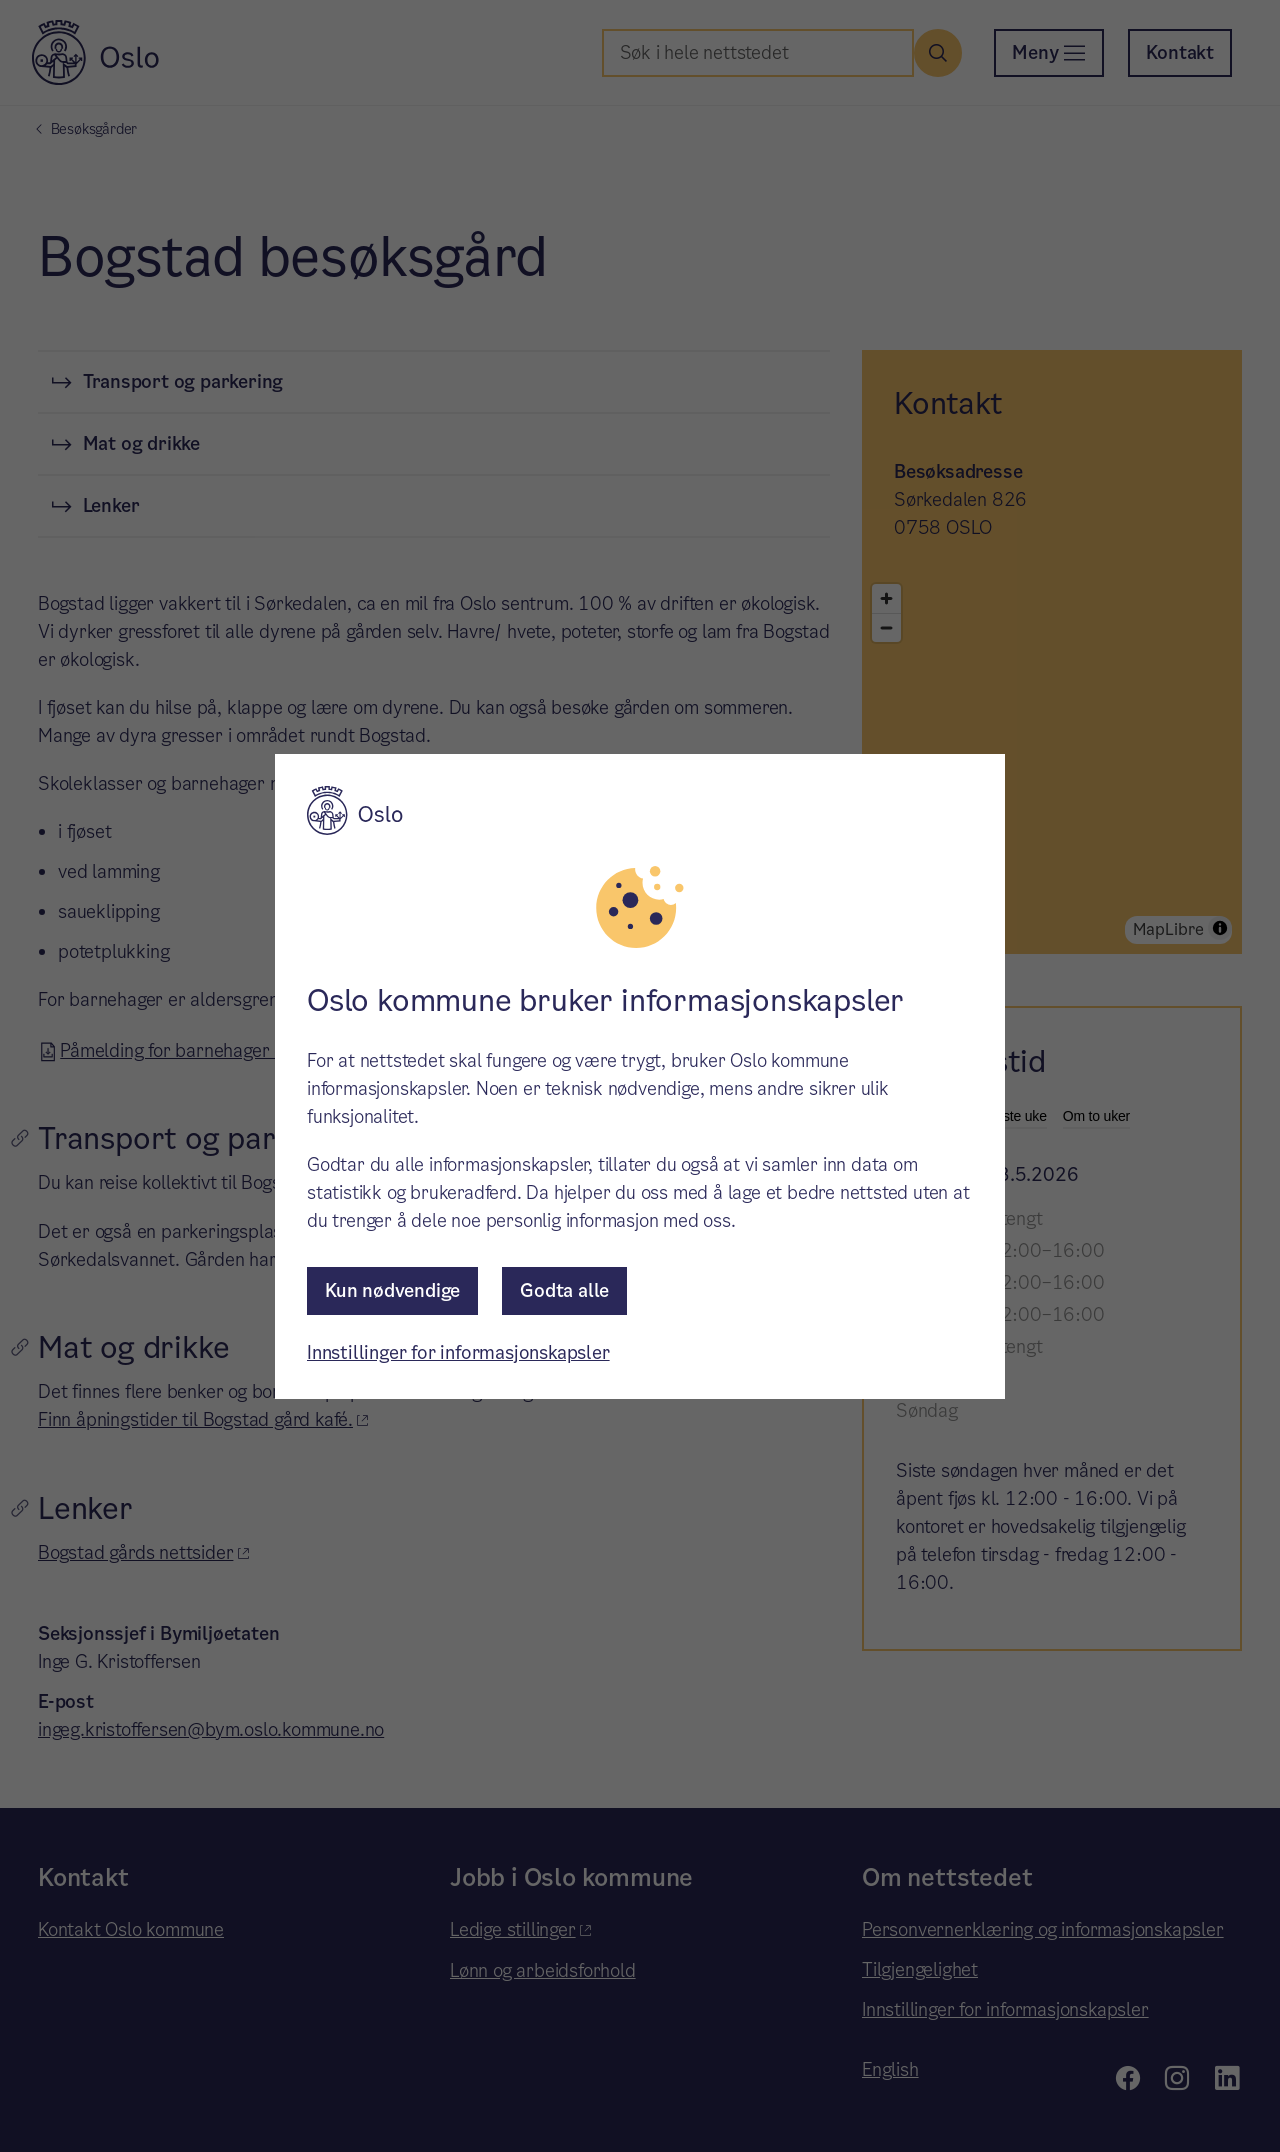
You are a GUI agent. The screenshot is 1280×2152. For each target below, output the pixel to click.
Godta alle (564, 1290)
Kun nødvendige (392, 1290)
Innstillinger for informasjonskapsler (458, 1352)
